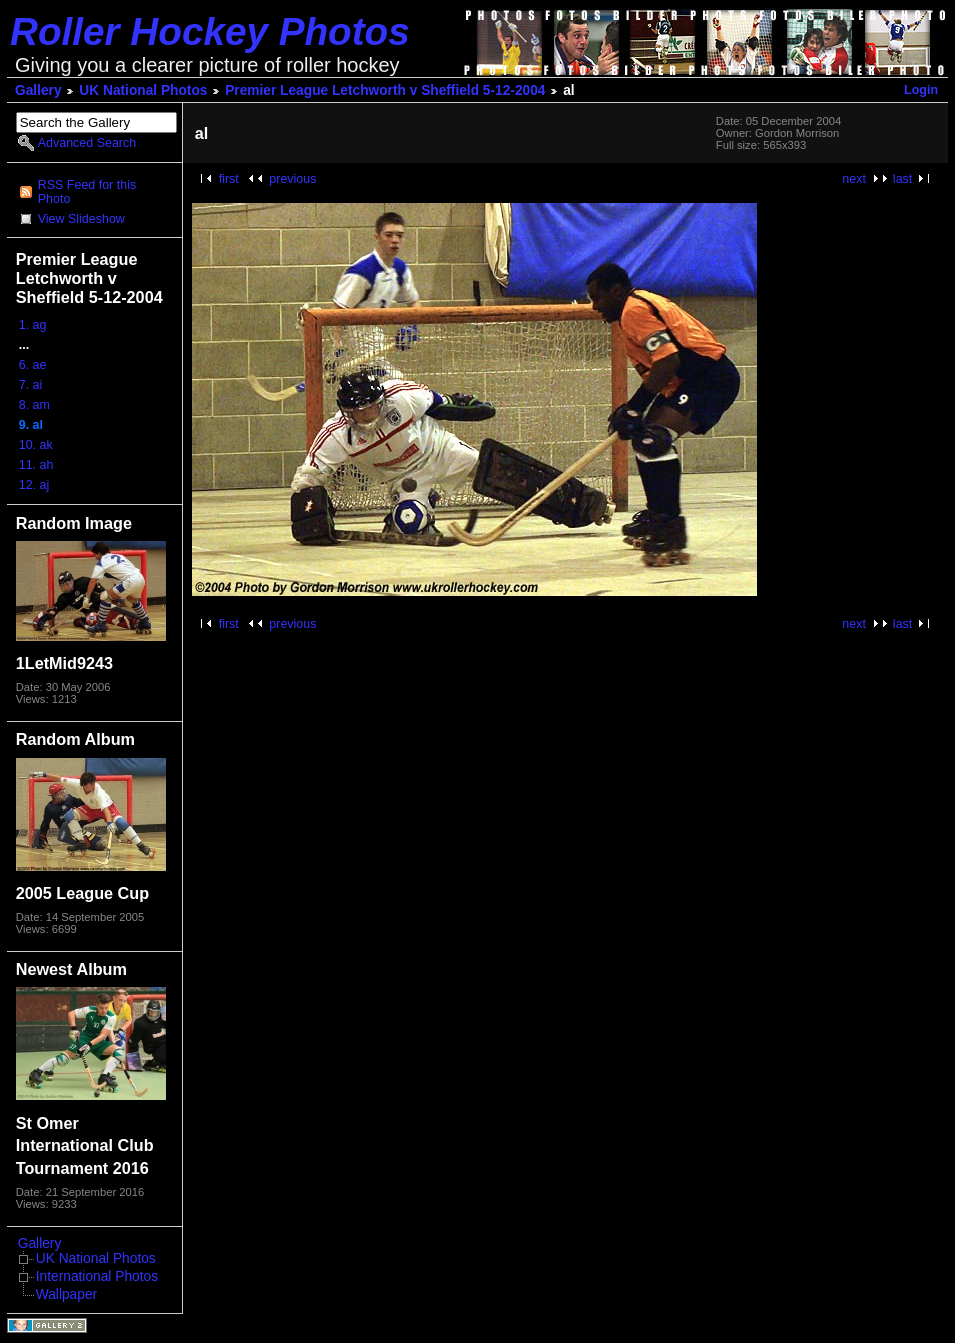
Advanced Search (87, 143)
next (854, 179)
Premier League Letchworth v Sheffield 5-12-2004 (385, 90)
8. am (34, 405)
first (229, 179)
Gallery (38, 90)
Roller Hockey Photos (210, 31)
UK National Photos (143, 90)
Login (921, 90)
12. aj (34, 485)
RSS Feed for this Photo (87, 192)
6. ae (33, 365)
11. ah (36, 465)
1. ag (33, 325)
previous (292, 179)
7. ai (31, 385)
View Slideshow (81, 219)
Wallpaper (66, 1294)
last (902, 179)
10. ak (36, 445)
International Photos (97, 1276)
